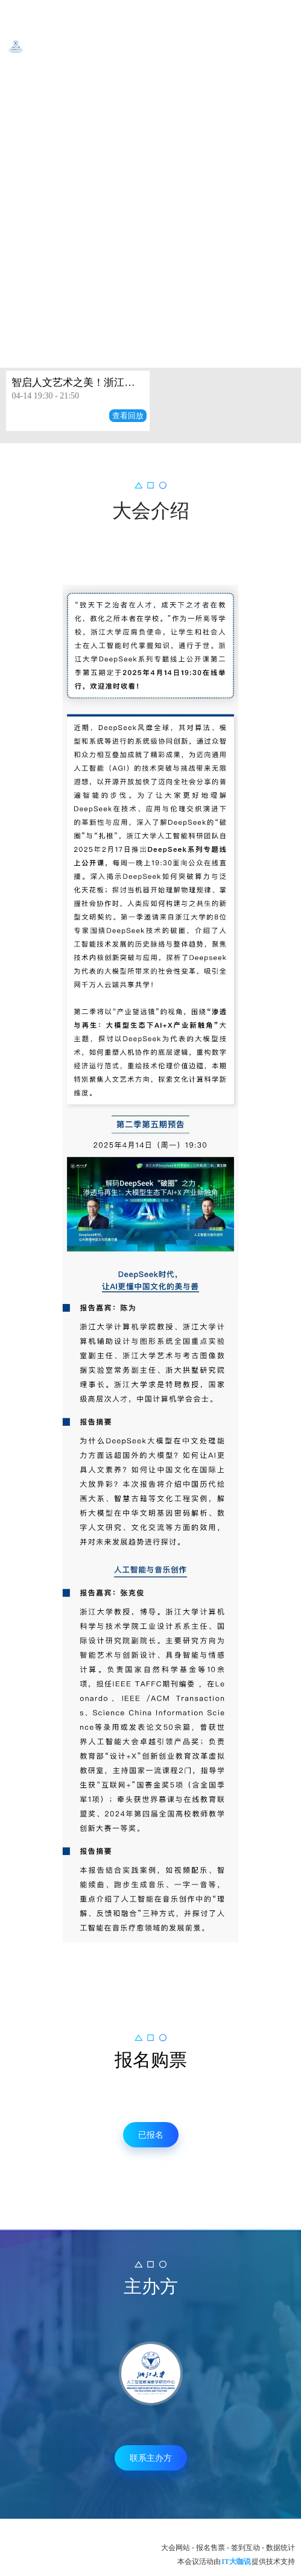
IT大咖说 (236, 2561)
